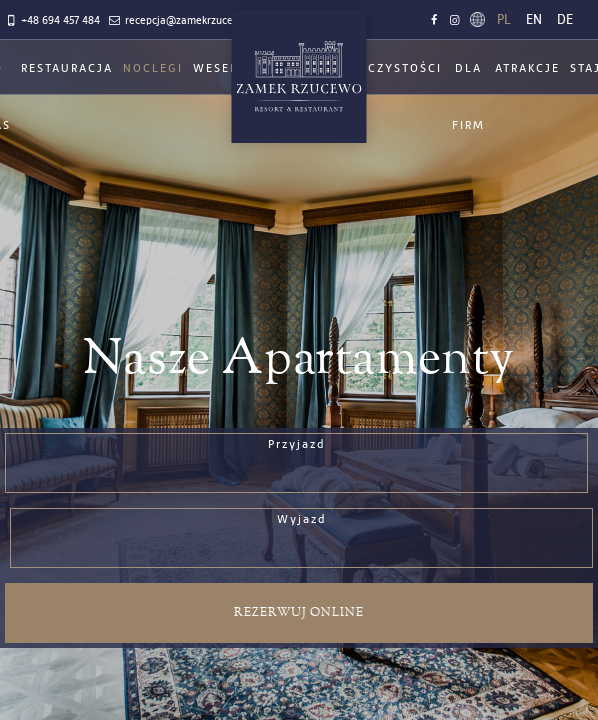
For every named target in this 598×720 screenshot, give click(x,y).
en (534, 20)
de (565, 20)
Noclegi (153, 69)
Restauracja (67, 69)
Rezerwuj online (299, 612)
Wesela (220, 69)
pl (504, 20)
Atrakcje (527, 69)
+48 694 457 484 (51, 20)
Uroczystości (391, 69)
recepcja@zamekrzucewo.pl (182, 20)
